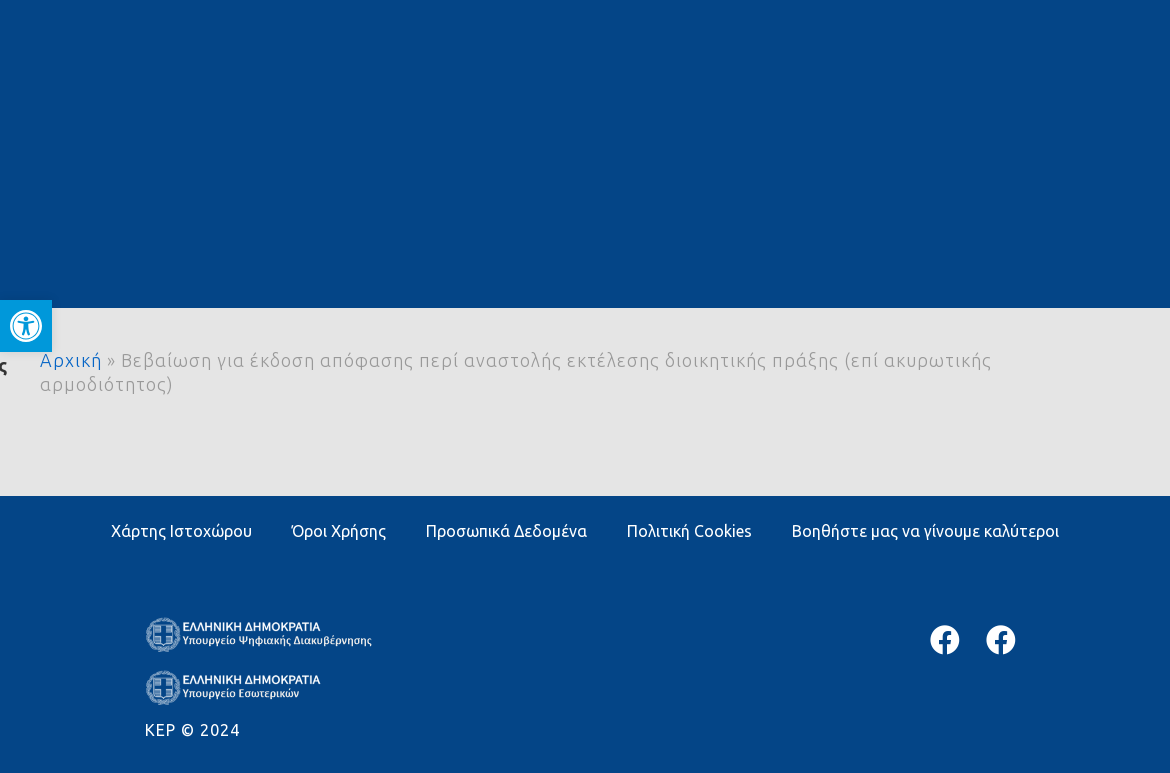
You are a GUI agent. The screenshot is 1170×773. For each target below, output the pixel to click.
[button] (26, 326)
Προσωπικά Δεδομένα (506, 531)
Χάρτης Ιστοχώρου (181, 531)
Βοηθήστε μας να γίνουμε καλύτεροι (925, 531)
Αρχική (71, 360)
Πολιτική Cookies (689, 531)
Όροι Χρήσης (339, 531)
